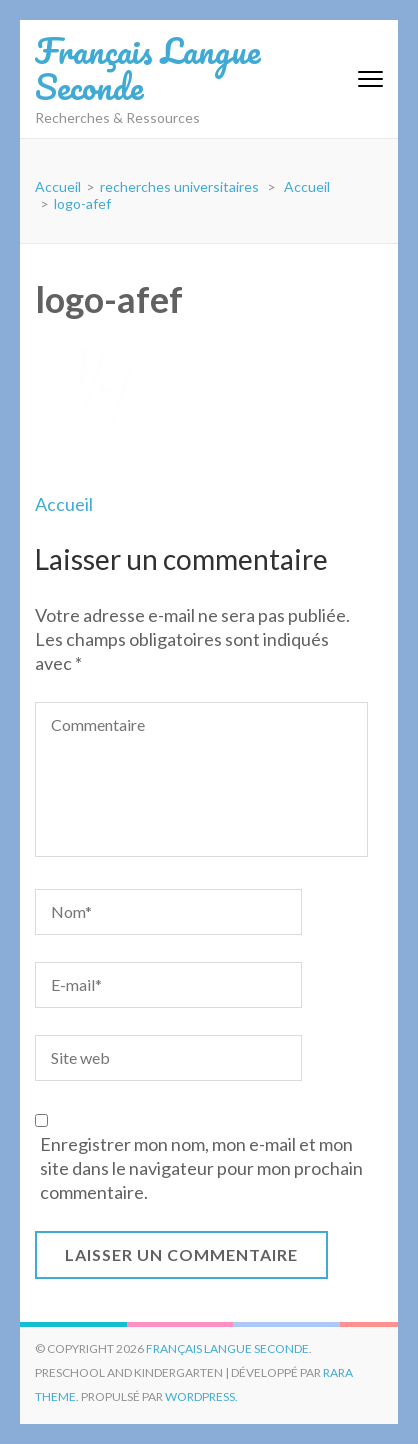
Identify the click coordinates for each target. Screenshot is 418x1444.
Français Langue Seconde (147, 68)
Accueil (64, 504)
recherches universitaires (179, 186)
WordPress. (201, 1396)
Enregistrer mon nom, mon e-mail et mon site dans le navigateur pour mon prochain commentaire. (201, 1168)
